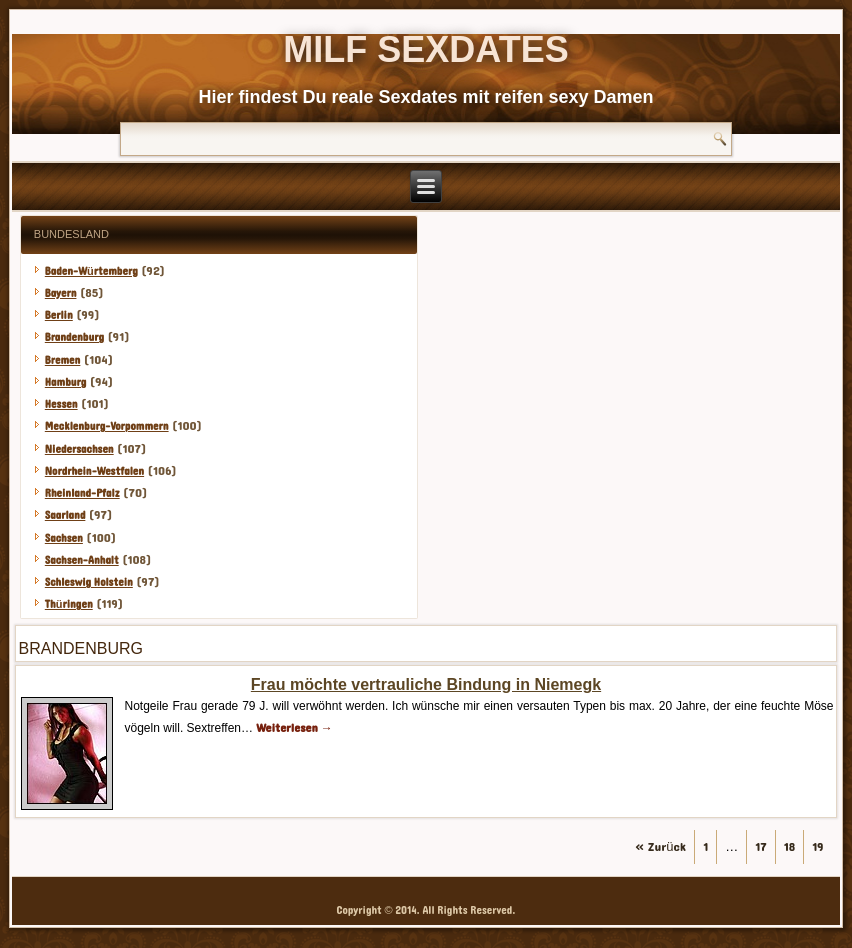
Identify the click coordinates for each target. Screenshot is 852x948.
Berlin (59, 315)
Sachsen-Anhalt (82, 560)
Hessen (61, 404)
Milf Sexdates (425, 49)
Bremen (63, 360)
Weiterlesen (294, 728)
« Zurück (660, 847)
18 (789, 847)
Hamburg (66, 382)
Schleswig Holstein (89, 582)
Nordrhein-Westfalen (94, 471)
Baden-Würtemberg (91, 271)
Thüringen (69, 604)
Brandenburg (74, 337)
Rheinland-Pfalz (82, 493)
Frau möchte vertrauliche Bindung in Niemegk (426, 684)
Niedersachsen (79, 449)
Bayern (61, 293)
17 (760, 847)
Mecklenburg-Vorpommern (107, 426)
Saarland (65, 515)
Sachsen (64, 538)
